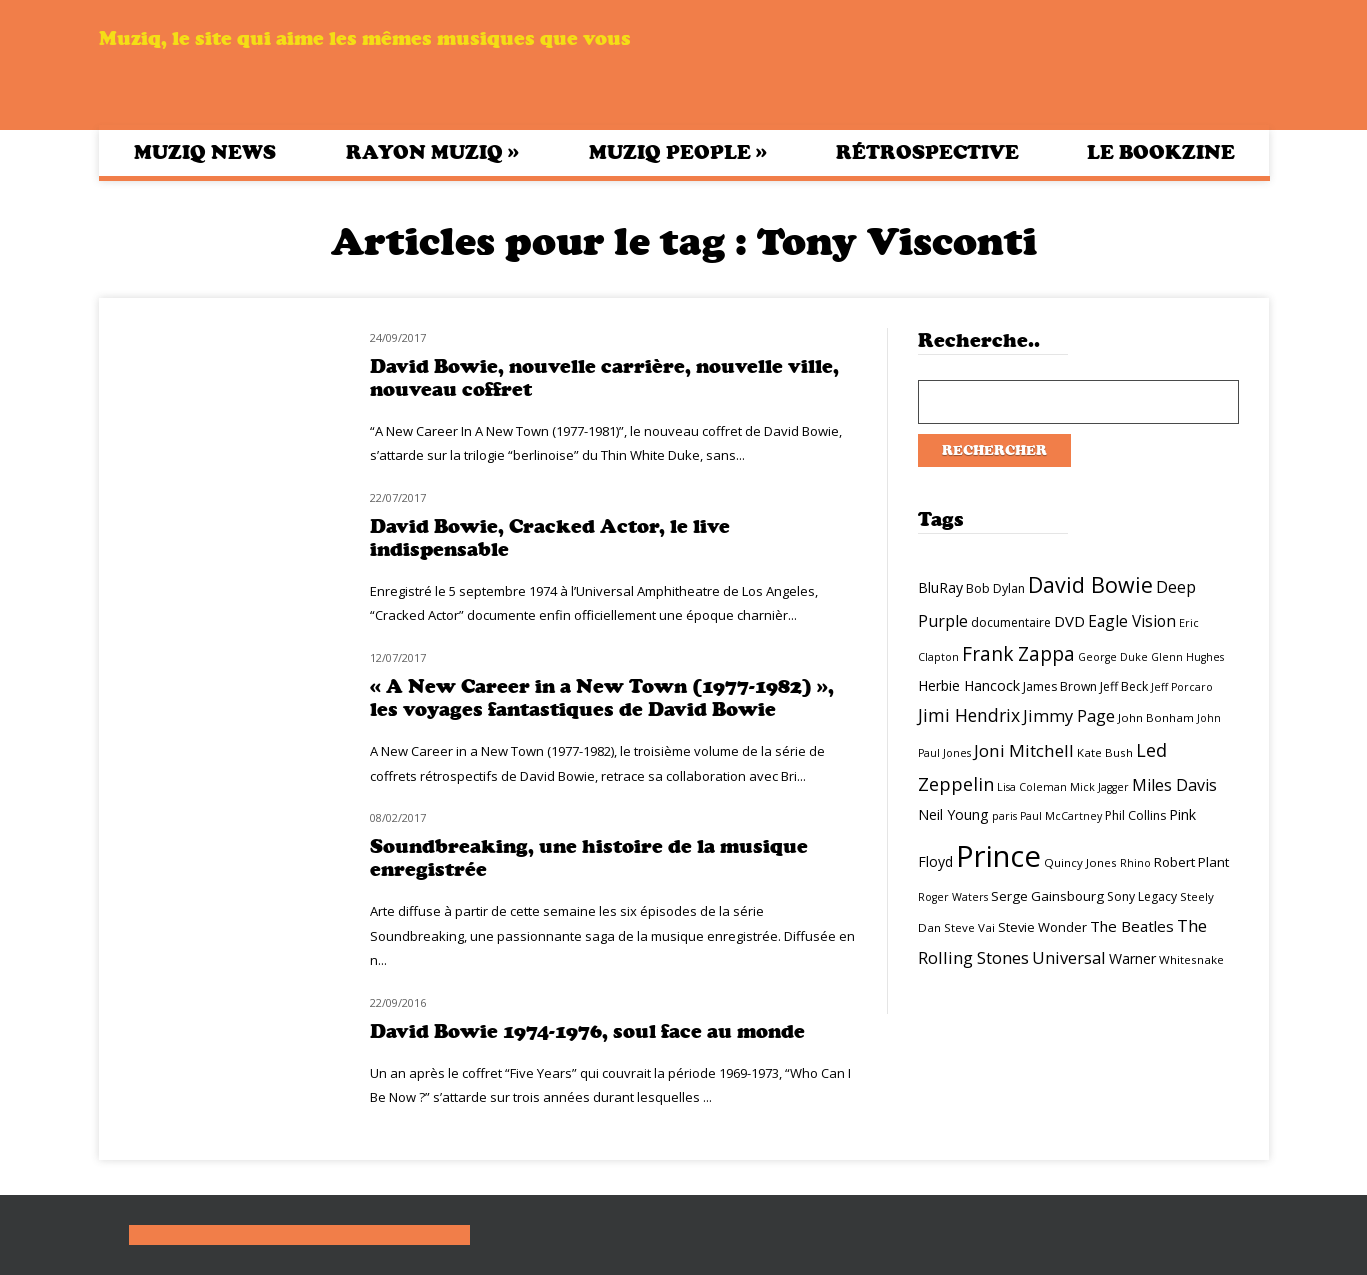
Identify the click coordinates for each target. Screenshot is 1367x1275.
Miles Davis (1174, 785)
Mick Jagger (1099, 787)
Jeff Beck (1124, 686)
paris (1004, 816)
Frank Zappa (1018, 654)
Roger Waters (953, 897)
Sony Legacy (1142, 896)
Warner (1132, 958)
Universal (1069, 957)
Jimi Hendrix (969, 715)
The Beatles (1132, 926)
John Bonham (1156, 717)
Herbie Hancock (969, 685)
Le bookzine (1161, 152)
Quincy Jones (1080, 862)
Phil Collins (1135, 815)
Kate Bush (1105, 752)
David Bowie (1090, 584)
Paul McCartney (1061, 816)
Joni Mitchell (1024, 750)
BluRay (940, 587)
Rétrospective (927, 152)
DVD (1069, 621)
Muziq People (678, 152)
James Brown (1060, 686)
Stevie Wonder (1042, 927)
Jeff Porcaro (1182, 687)
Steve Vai (969, 927)
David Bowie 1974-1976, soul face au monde (587, 1031)
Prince (998, 856)
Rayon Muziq (432, 152)
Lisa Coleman (1032, 787)
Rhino (1135, 863)
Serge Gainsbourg (1047, 896)
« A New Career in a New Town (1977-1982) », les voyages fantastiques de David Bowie (602, 698)
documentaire (1011, 622)
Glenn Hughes (1187, 657)
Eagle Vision (1132, 621)
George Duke (1113, 657)
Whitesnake (1191, 959)
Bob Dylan (995, 588)
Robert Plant (1191, 862)
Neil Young (953, 814)
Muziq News (205, 152)
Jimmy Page (1069, 715)
